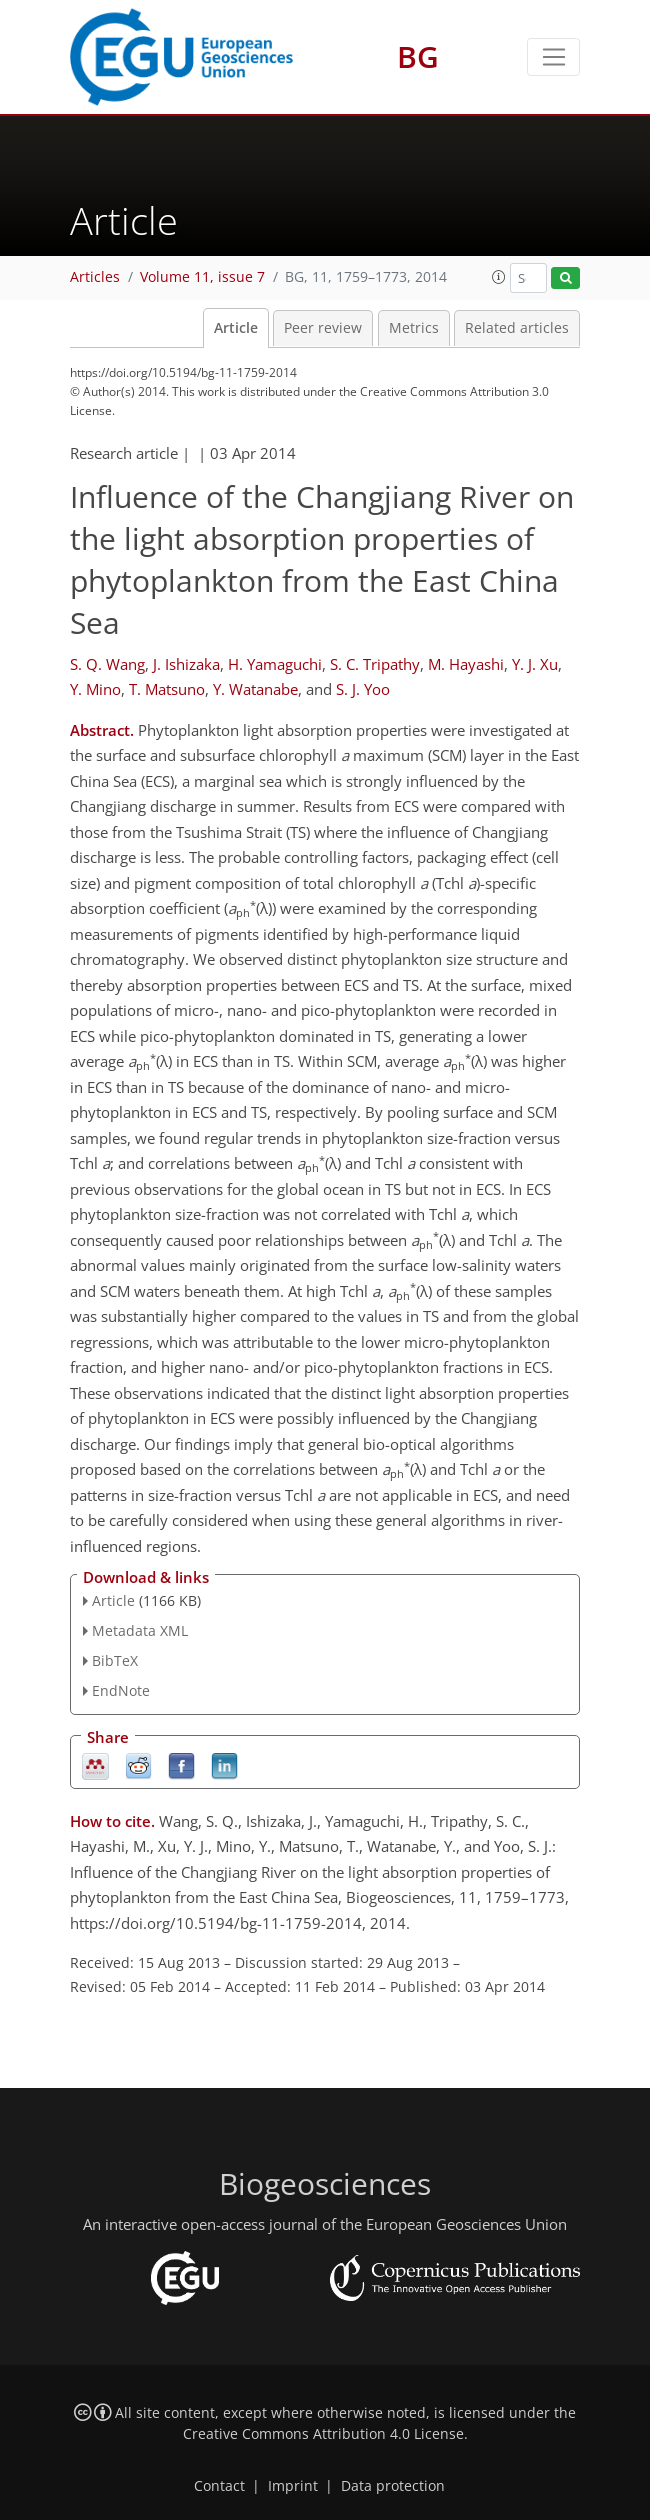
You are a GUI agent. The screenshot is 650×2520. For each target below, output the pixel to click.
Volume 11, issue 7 (202, 277)
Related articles (517, 328)
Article (236, 328)
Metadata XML (140, 1630)
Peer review (323, 328)
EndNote (121, 1690)
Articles (95, 277)
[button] (499, 277)
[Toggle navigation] (553, 57)
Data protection (393, 2486)
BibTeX (115, 1660)
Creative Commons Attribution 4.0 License (323, 2434)
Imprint (293, 2486)
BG (418, 56)
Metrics (414, 328)
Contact (219, 2486)
